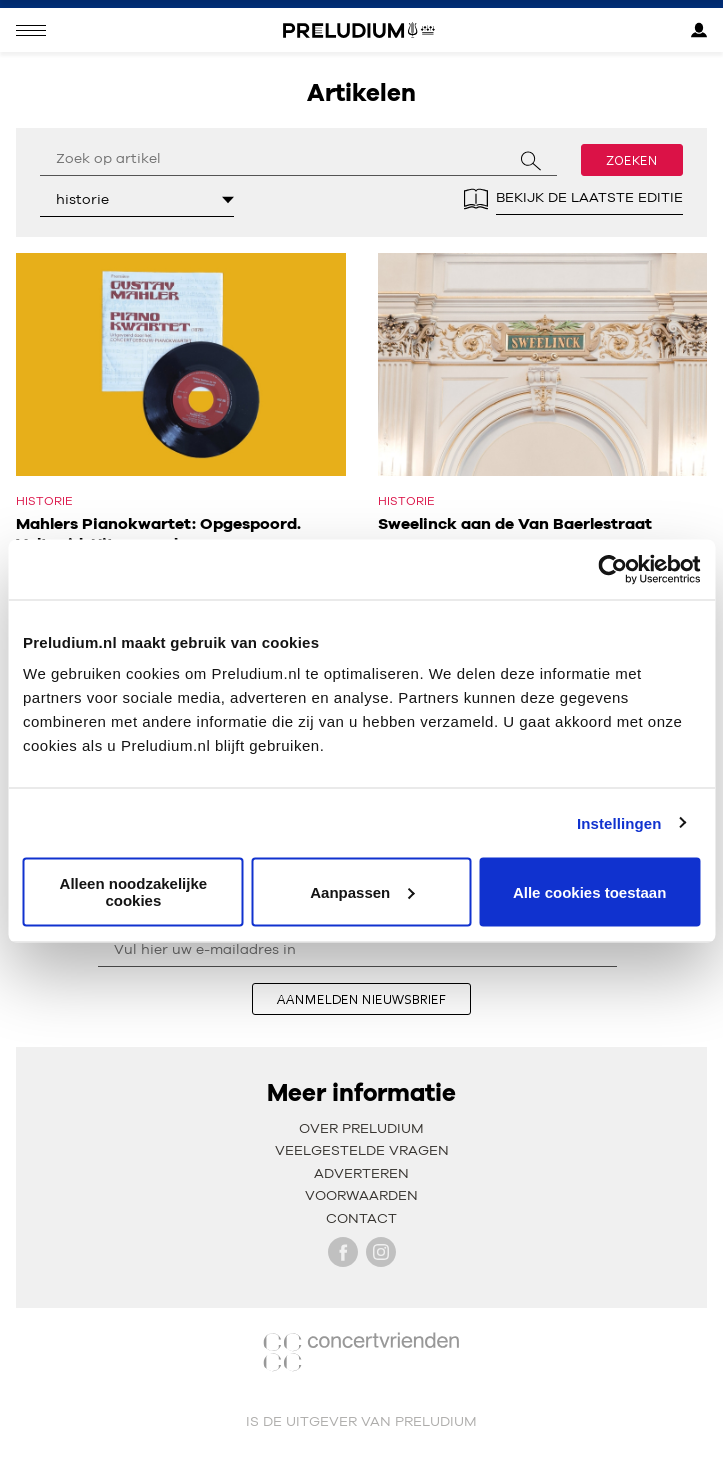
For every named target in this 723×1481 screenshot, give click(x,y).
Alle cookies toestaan (589, 891)
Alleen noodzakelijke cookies (134, 892)
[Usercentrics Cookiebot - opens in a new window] (612, 569)
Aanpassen (362, 891)
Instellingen (619, 822)
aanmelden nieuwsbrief (361, 999)
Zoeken (632, 160)
